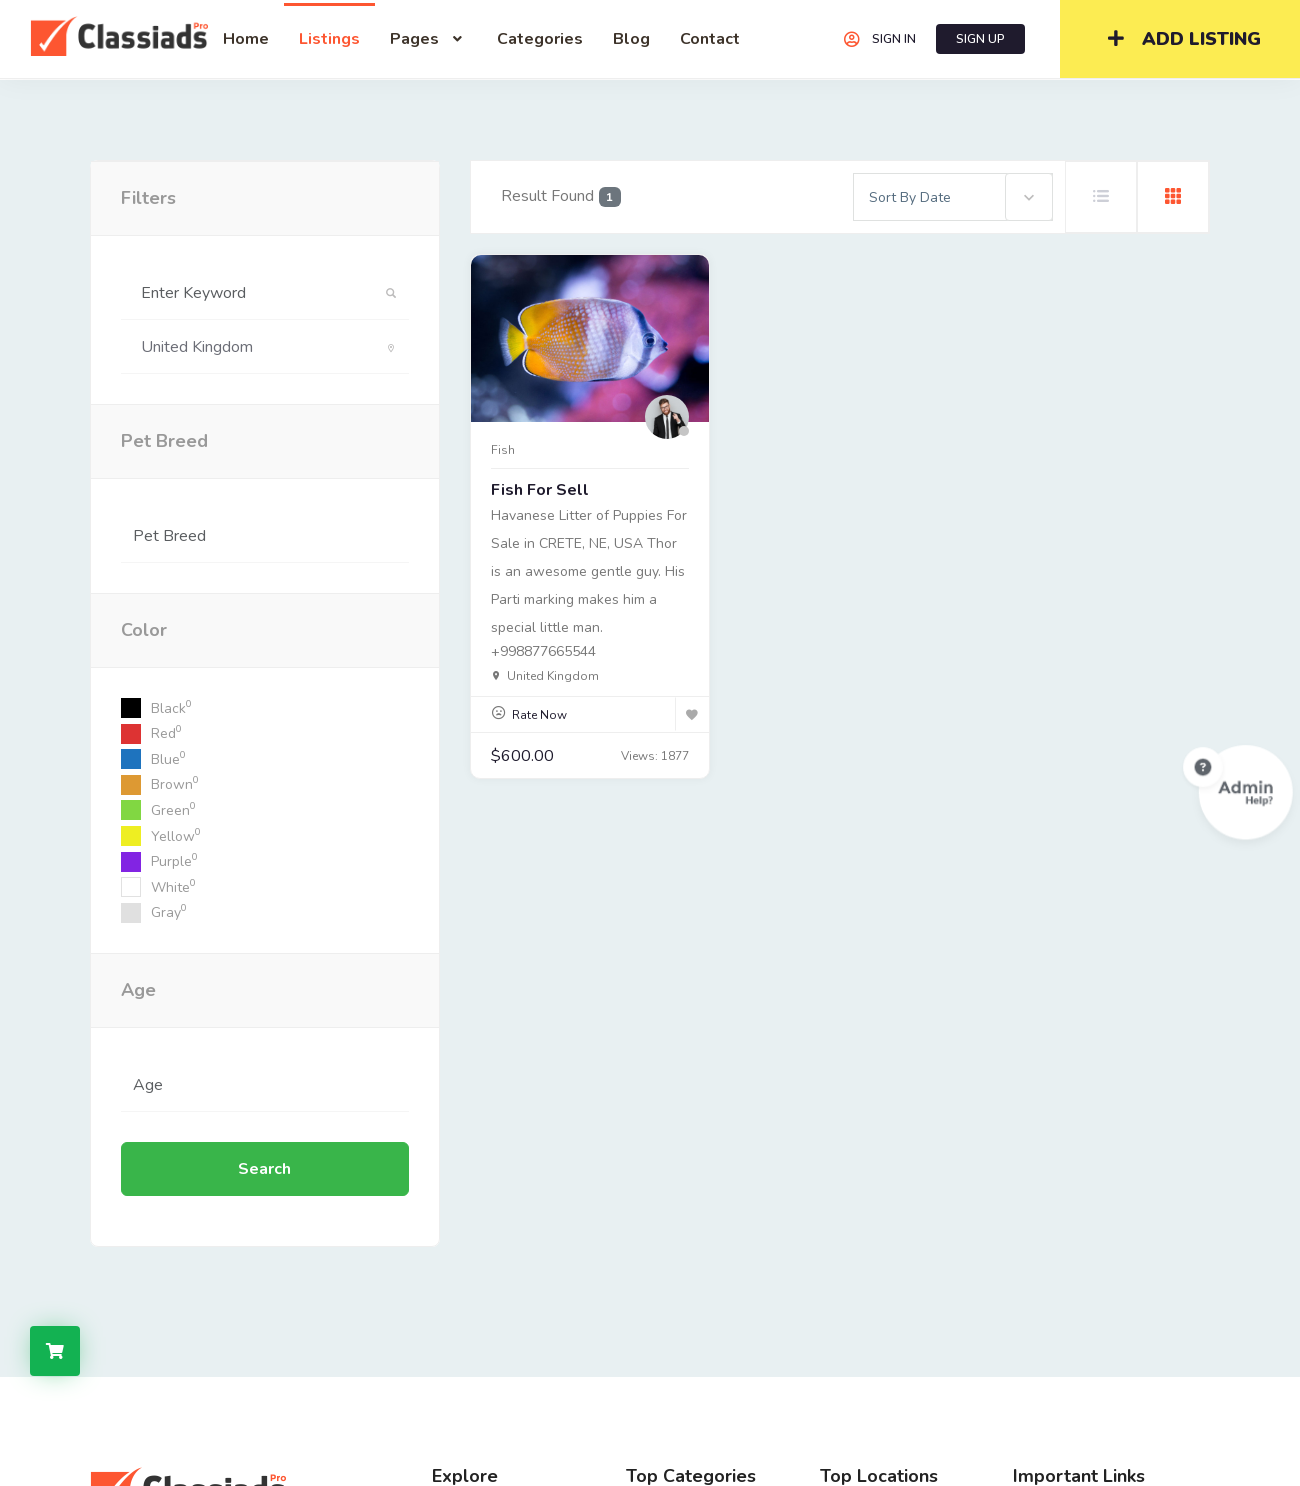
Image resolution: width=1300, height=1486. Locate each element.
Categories (540, 39)
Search (264, 1169)
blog (631, 39)
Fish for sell (540, 490)
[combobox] (953, 197)
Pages (428, 39)
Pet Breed (164, 441)
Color (144, 630)
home (246, 39)
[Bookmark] (692, 714)
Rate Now (539, 715)
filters (148, 198)
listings (329, 39)
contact (710, 39)
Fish (503, 450)
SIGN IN (879, 39)
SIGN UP (980, 39)
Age (138, 990)
